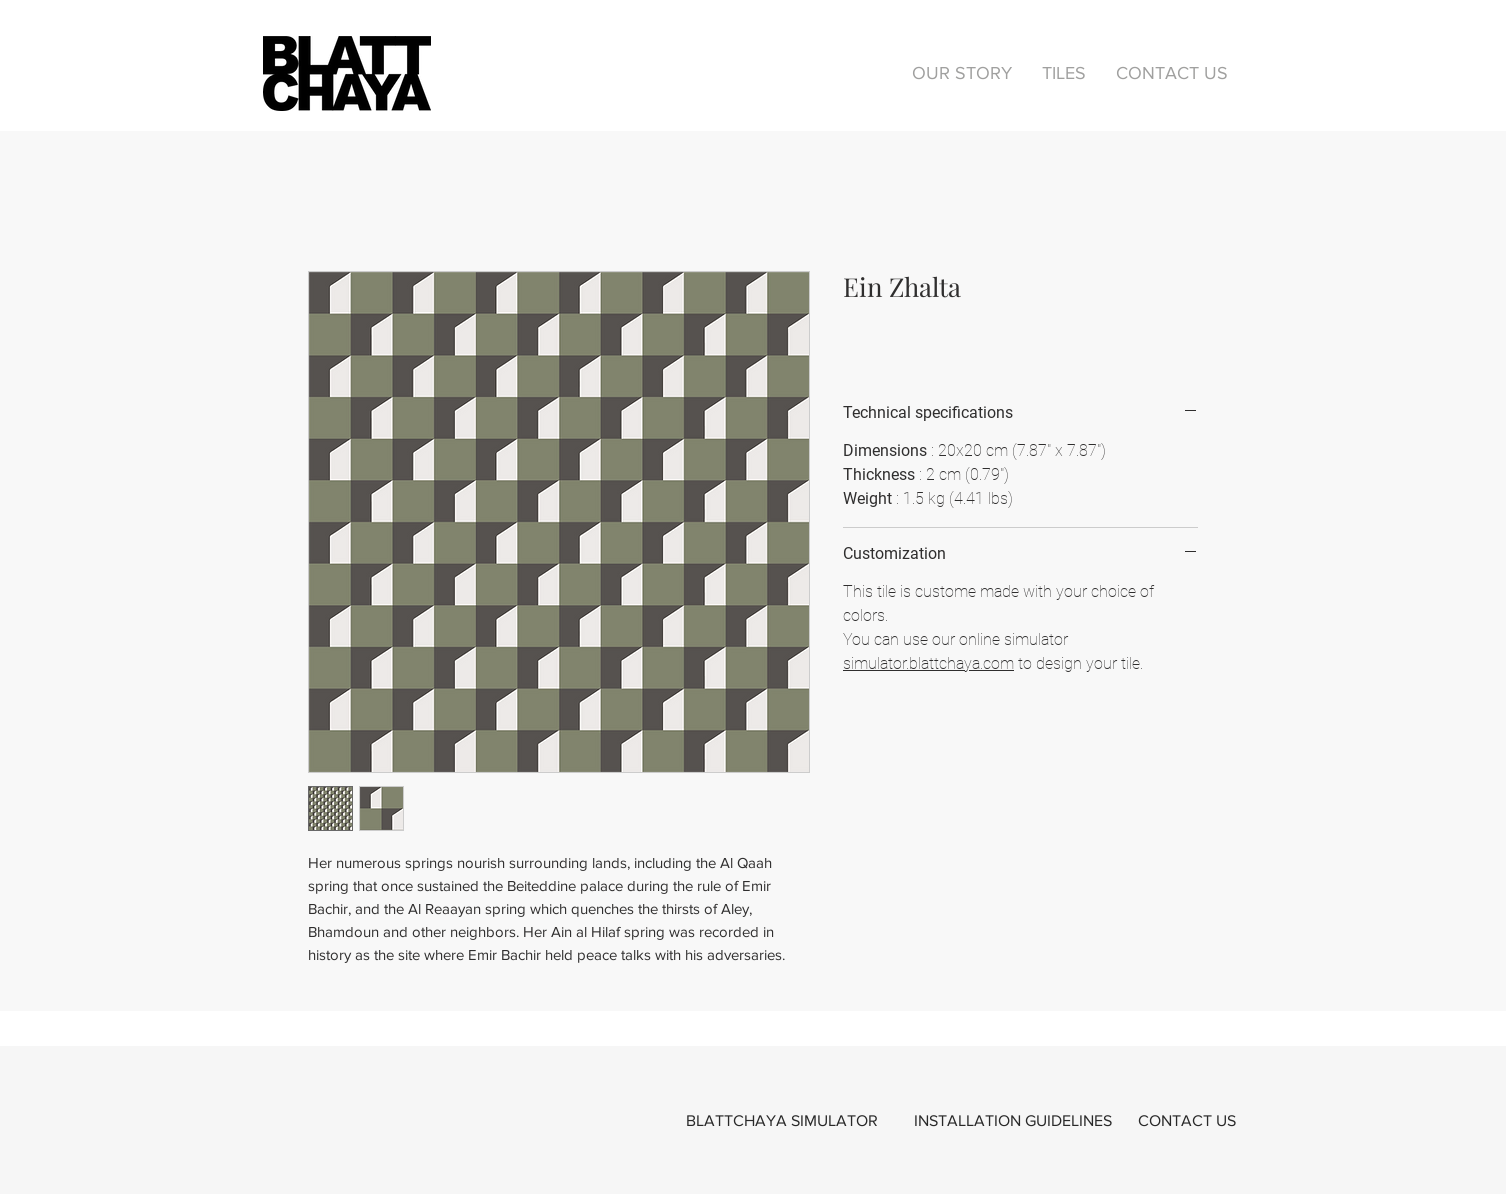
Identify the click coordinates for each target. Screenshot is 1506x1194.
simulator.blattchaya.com (928, 663)
